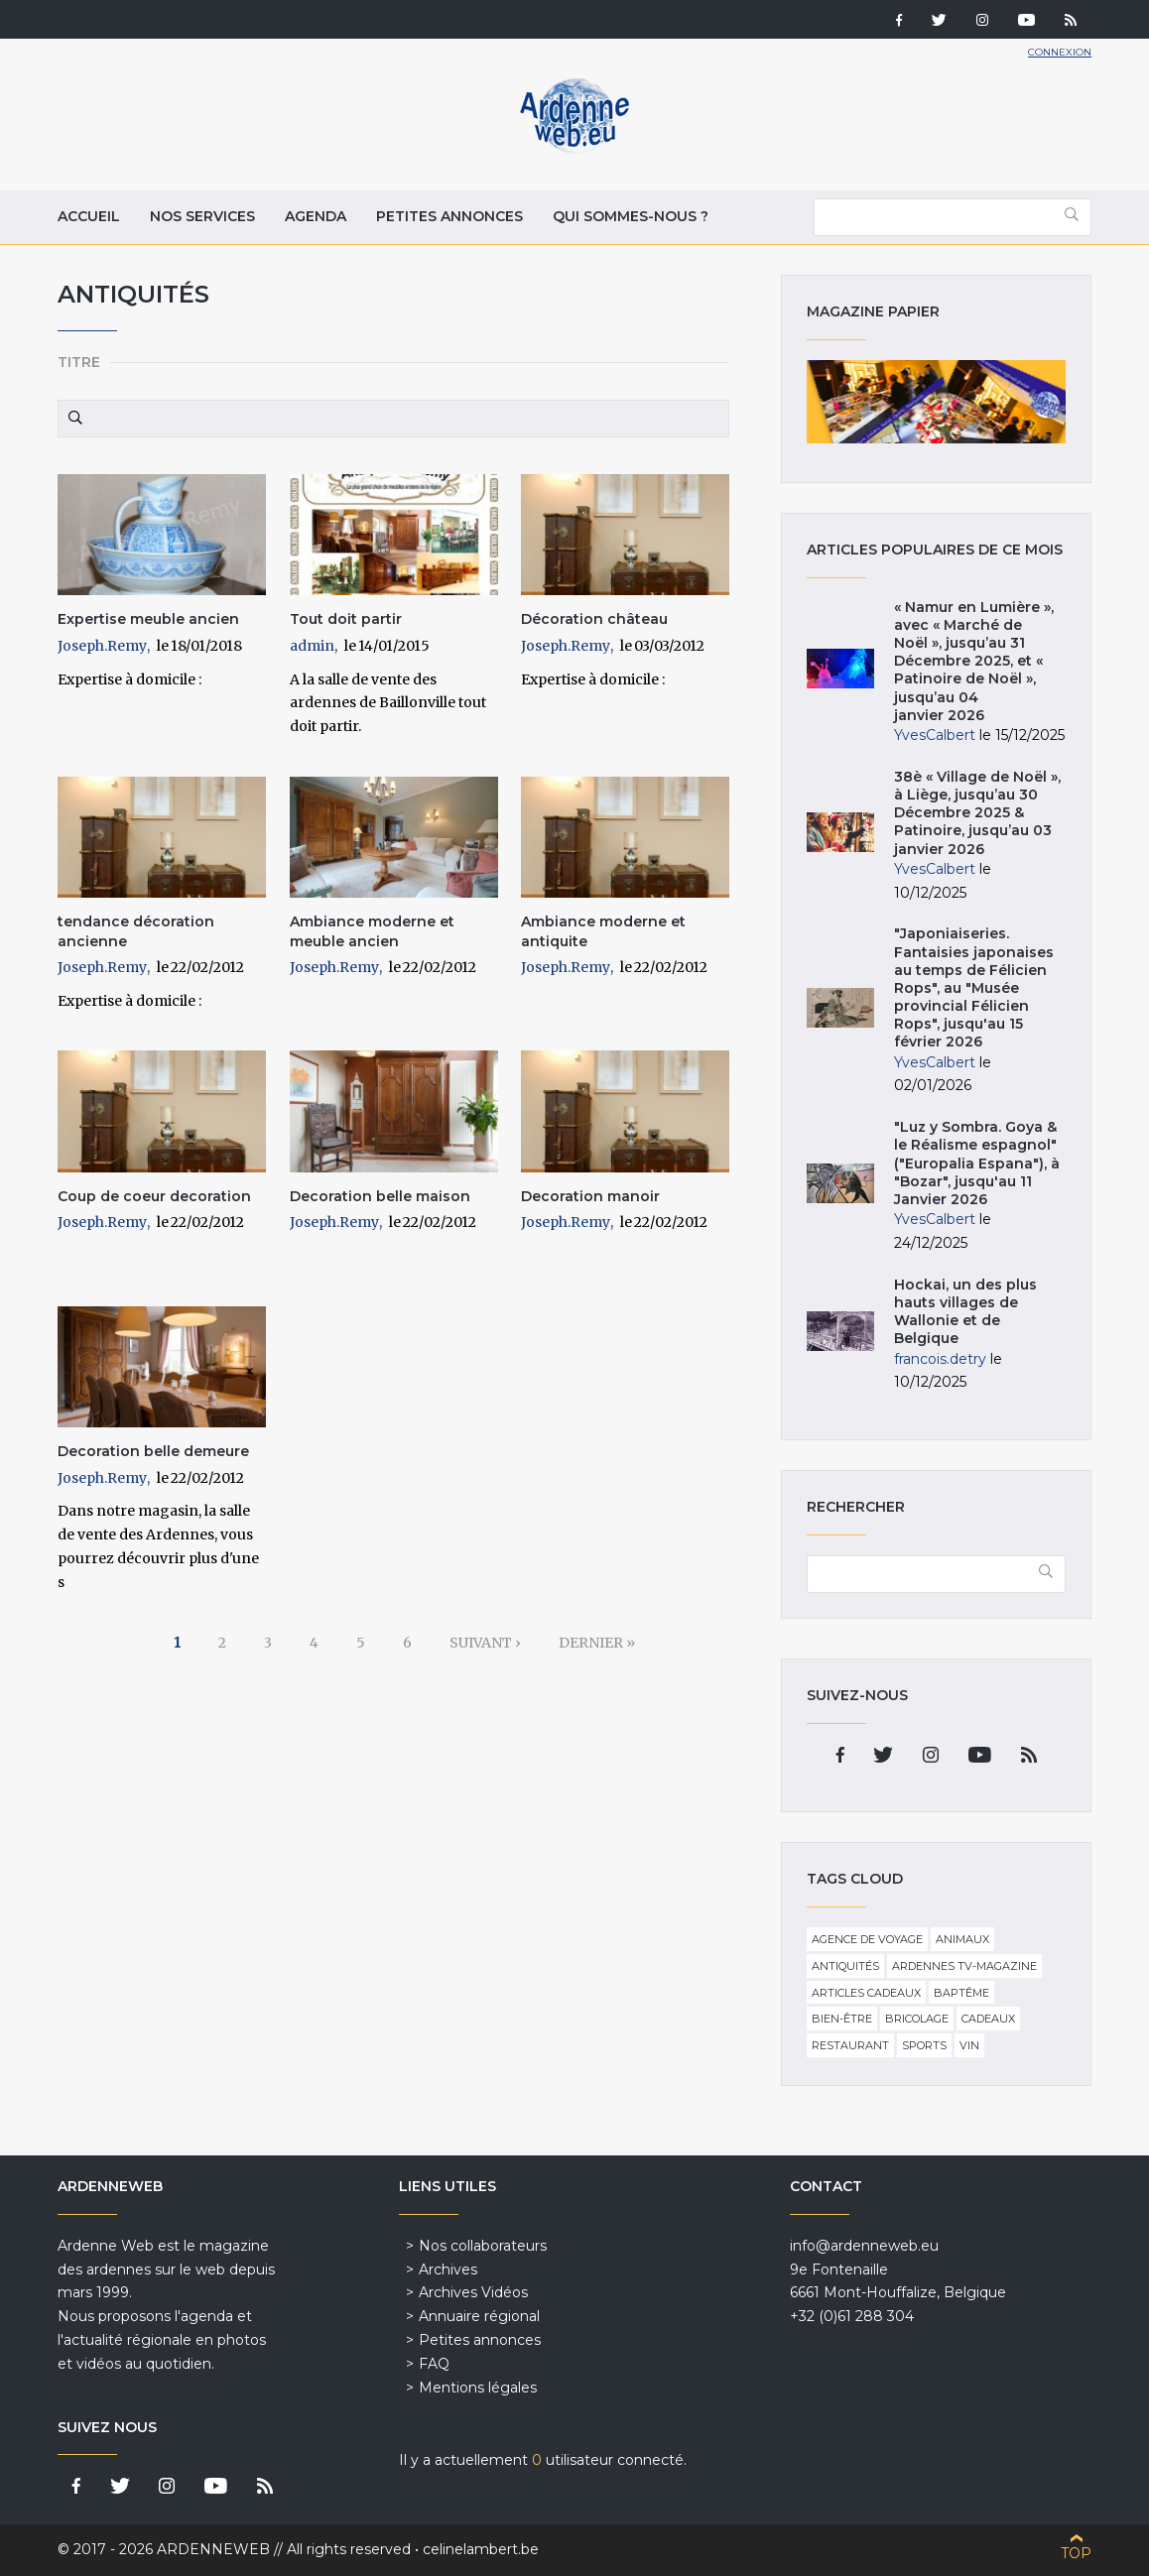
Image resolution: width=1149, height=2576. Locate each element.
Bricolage (917, 2018)
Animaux (962, 1939)
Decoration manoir (590, 1196)
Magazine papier (936, 401)
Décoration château (594, 619)
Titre (79, 362)
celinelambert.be (481, 2549)
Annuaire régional (479, 2316)
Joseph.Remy (102, 646)
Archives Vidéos (473, 2292)
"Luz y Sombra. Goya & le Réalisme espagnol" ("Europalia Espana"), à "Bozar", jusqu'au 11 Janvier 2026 (977, 1163)
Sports (924, 2045)
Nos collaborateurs (483, 2246)
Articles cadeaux (866, 1993)
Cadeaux (988, 2018)
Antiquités (845, 1966)
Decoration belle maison (380, 1196)
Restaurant (850, 2045)
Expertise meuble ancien (148, 619)
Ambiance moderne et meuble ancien (372, 931)
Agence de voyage (867, 1939)
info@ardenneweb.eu (864, 2246)
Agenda (315, 216)
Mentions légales (478, 2387)
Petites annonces (449, 216)
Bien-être (842, 2018)
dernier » (597, 1643)
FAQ (434, 2364)
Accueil (89, 216)
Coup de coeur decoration (154, 1196)
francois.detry (940, 1359)
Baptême (961, 1993)
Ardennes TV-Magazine (964, 1966)
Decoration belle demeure (153, 1451)
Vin (969, 2045)
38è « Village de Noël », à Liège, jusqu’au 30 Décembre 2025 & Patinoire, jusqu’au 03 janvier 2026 (977, 813)
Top (1076, 2553)
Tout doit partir (346, 619)
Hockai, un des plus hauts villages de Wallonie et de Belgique (965, 1312)
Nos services (202, 216)
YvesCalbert (934, 735)
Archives (448, 2269)
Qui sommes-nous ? (630, 216)
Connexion (1059, 52)
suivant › (485, 1643)
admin (312, 646)
